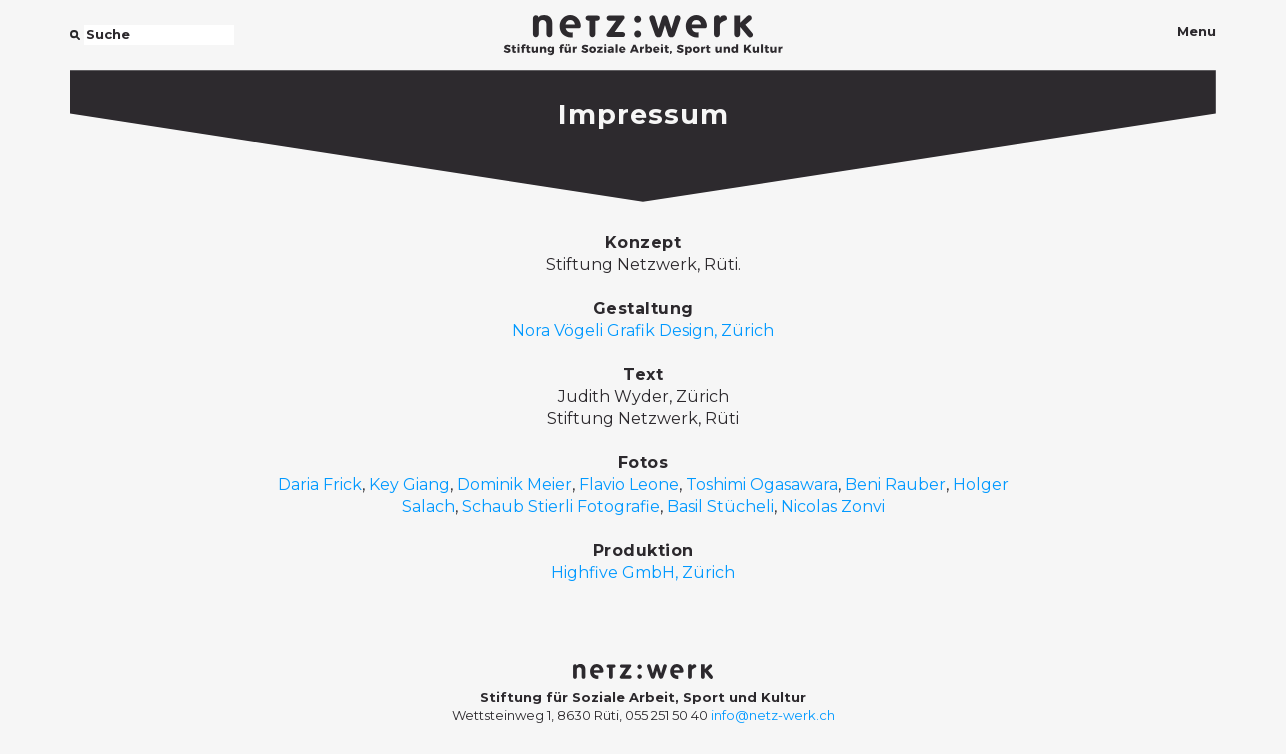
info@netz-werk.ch (773, 715)
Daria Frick (320, 484)
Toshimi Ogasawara (762, 484)
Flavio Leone (629, 484)
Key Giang (409, 484)
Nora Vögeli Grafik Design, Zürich (643, 330)
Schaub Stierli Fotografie (561, 506)
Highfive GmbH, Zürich (643, 572)
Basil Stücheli (720, 506)
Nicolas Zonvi (833, 506)
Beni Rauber (895, 484)
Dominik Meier (514, 484)
